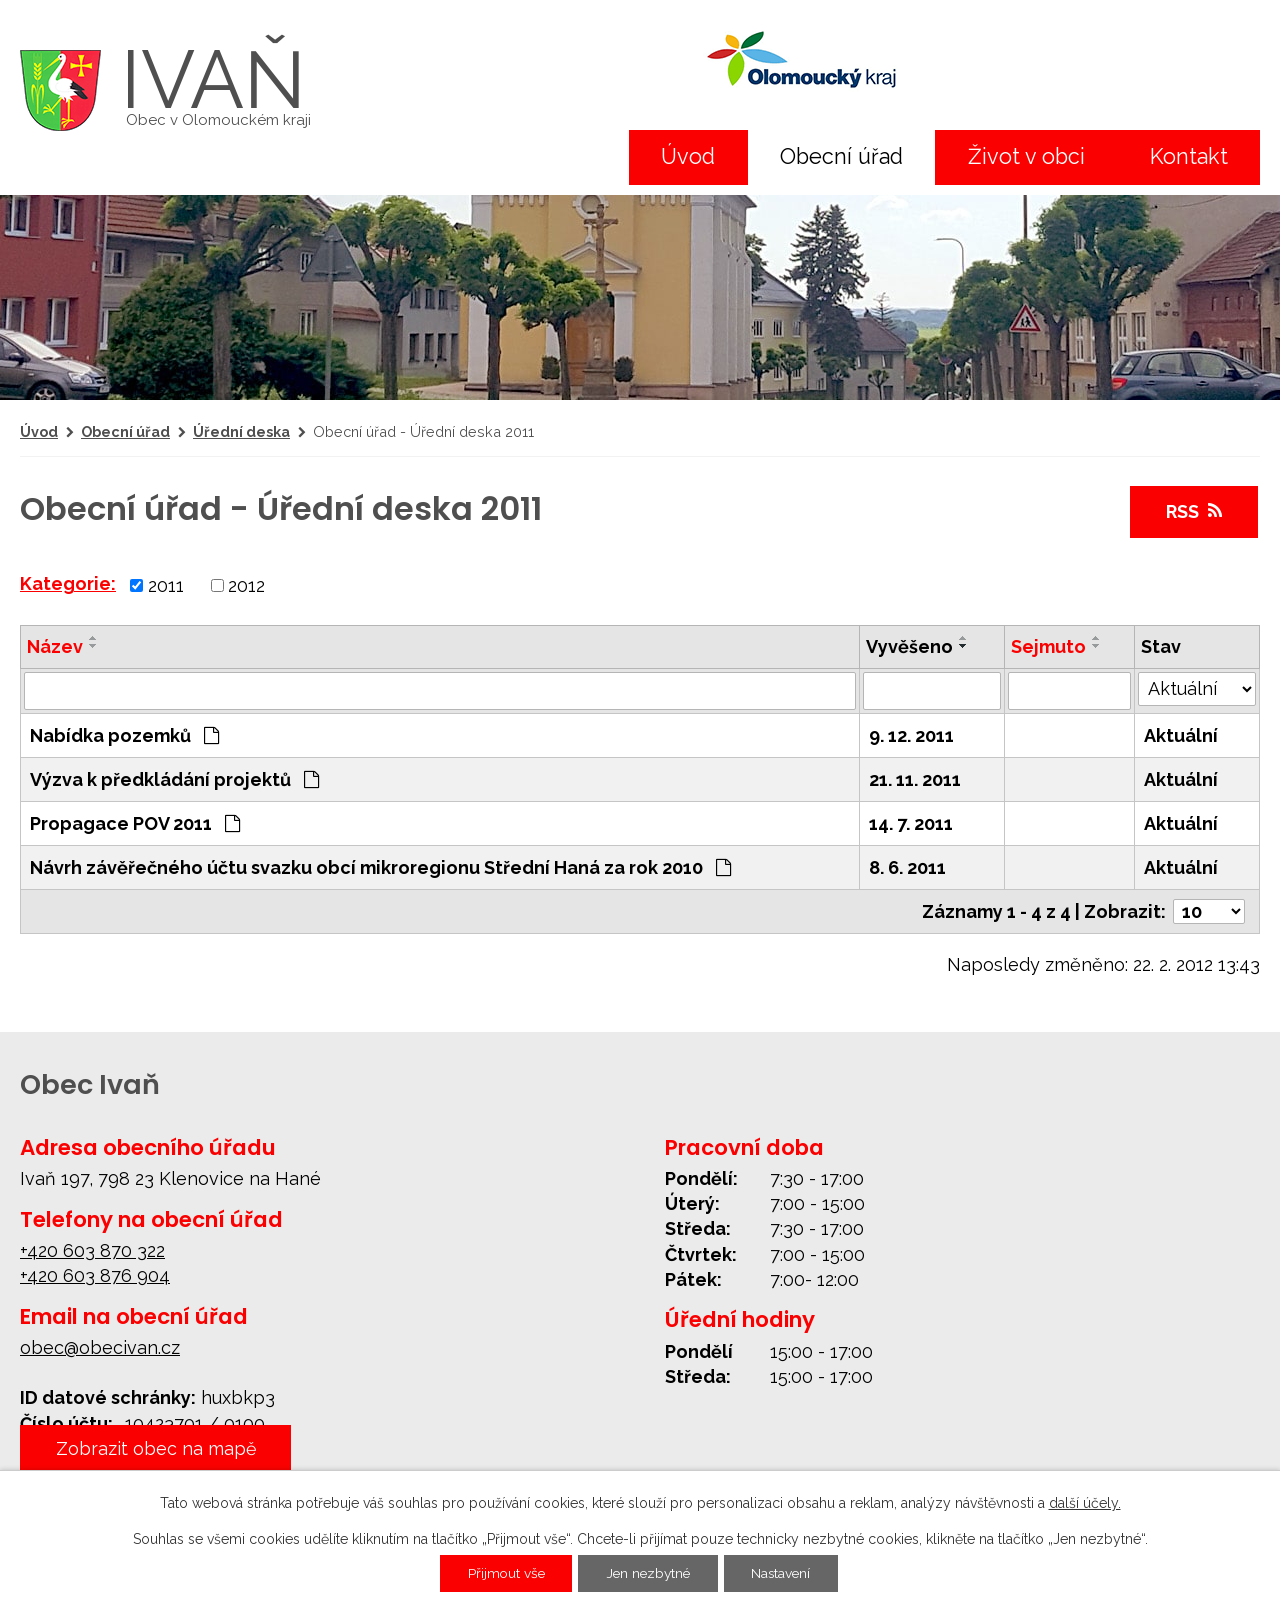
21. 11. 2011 (915, 779)
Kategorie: (68, 583)
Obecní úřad (841, 156)
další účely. (1085, 1503)
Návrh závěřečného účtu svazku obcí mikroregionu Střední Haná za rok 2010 (380, 867)
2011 (166, 585)
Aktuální (1181, 735)
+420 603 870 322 (92, 1250)
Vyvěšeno (909, 646)
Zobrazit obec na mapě (156, 1448)
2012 (246, 585)
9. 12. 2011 (911, 735)
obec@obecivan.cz (100, 1347)
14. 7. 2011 (911, 823)
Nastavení (784, 1574)
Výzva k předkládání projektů (174, 779)
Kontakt (1189, 156)
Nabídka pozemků (124, 735)
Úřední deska (241, 431)
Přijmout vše (502, 1574)
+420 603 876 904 (95, 1275)
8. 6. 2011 (907, 867)
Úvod (688, 156)
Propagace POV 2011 (135, 823)
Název (55, 646)
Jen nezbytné (648, 1574)
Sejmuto (1048, 646)
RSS (1194, 511)
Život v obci (1026, 156)
